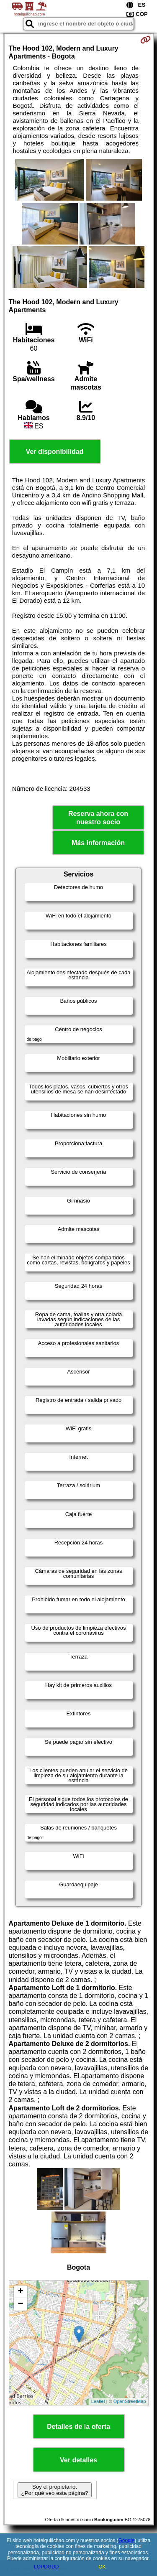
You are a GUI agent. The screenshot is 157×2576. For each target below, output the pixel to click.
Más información (98, 842)
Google (126, 2540)
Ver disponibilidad (55, 451)
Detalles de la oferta (78, 2426)
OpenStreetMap (129, 2401)
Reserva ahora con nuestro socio (98, 817)
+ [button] (20, 2292)
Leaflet (98, 2401)
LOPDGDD (46, 2567)
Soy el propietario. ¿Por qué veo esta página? (54, 2490)
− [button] (20, 2304)
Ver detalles (78, 2460)
